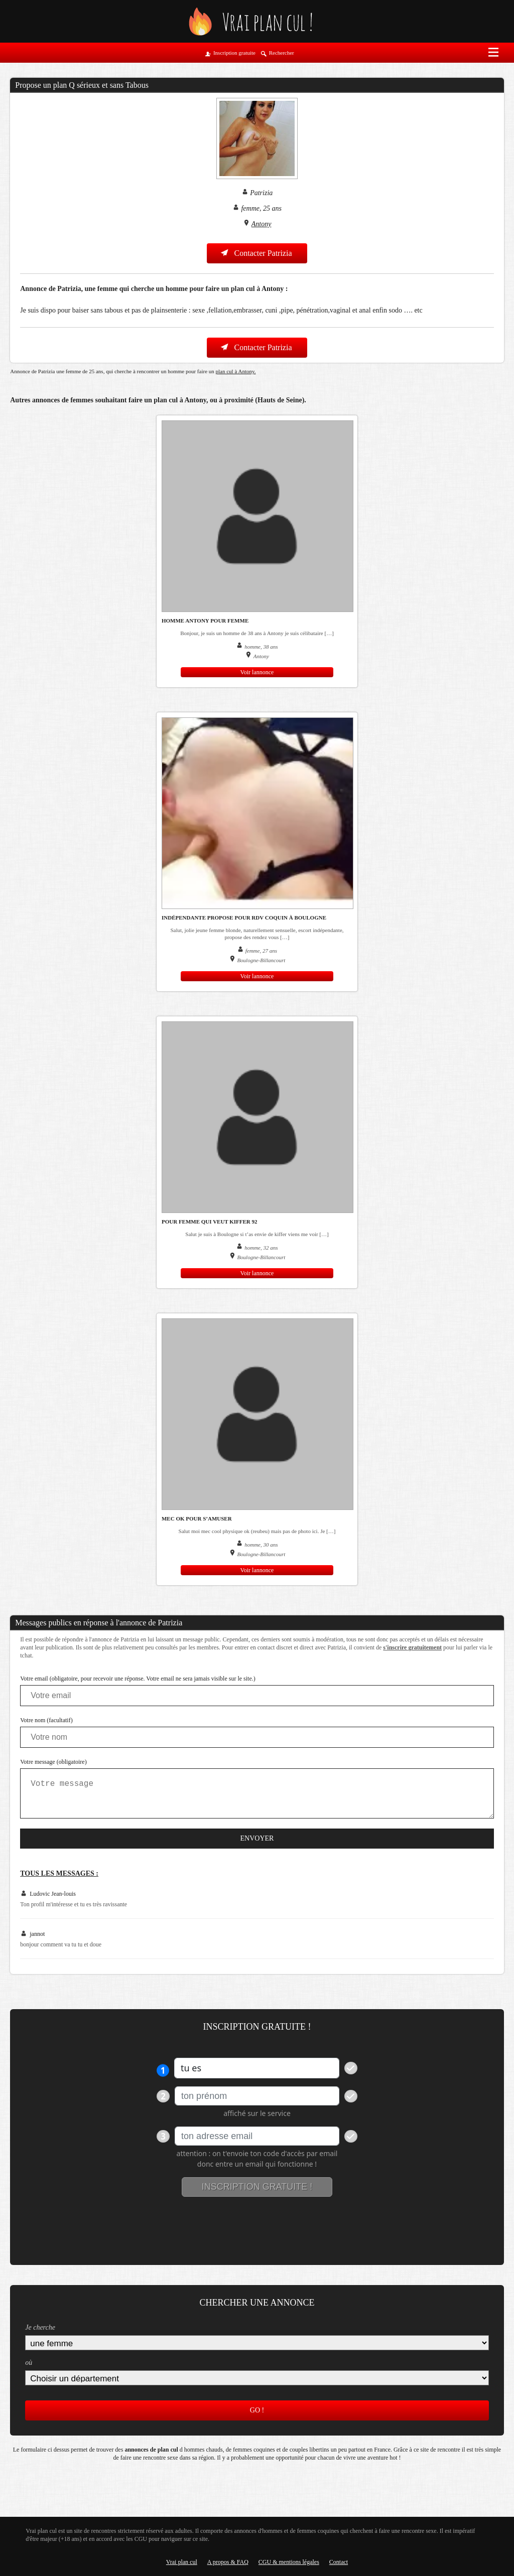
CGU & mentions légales (289, 2561)
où (28, 2362)
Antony (261, 224)
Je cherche (40, 2327)
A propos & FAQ (227, 2561)
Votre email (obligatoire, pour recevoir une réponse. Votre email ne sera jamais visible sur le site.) (137, 1678)
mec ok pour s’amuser (197, 1519)
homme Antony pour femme (205, 621)
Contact (338, 2561)
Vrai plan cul (181, 2561)
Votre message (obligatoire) (53, 1761)
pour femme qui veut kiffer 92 (210, 1222)
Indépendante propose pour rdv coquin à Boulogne (244, 918)
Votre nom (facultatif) (46, 1720)
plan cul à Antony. (236, 371)
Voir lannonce (257, 672)
